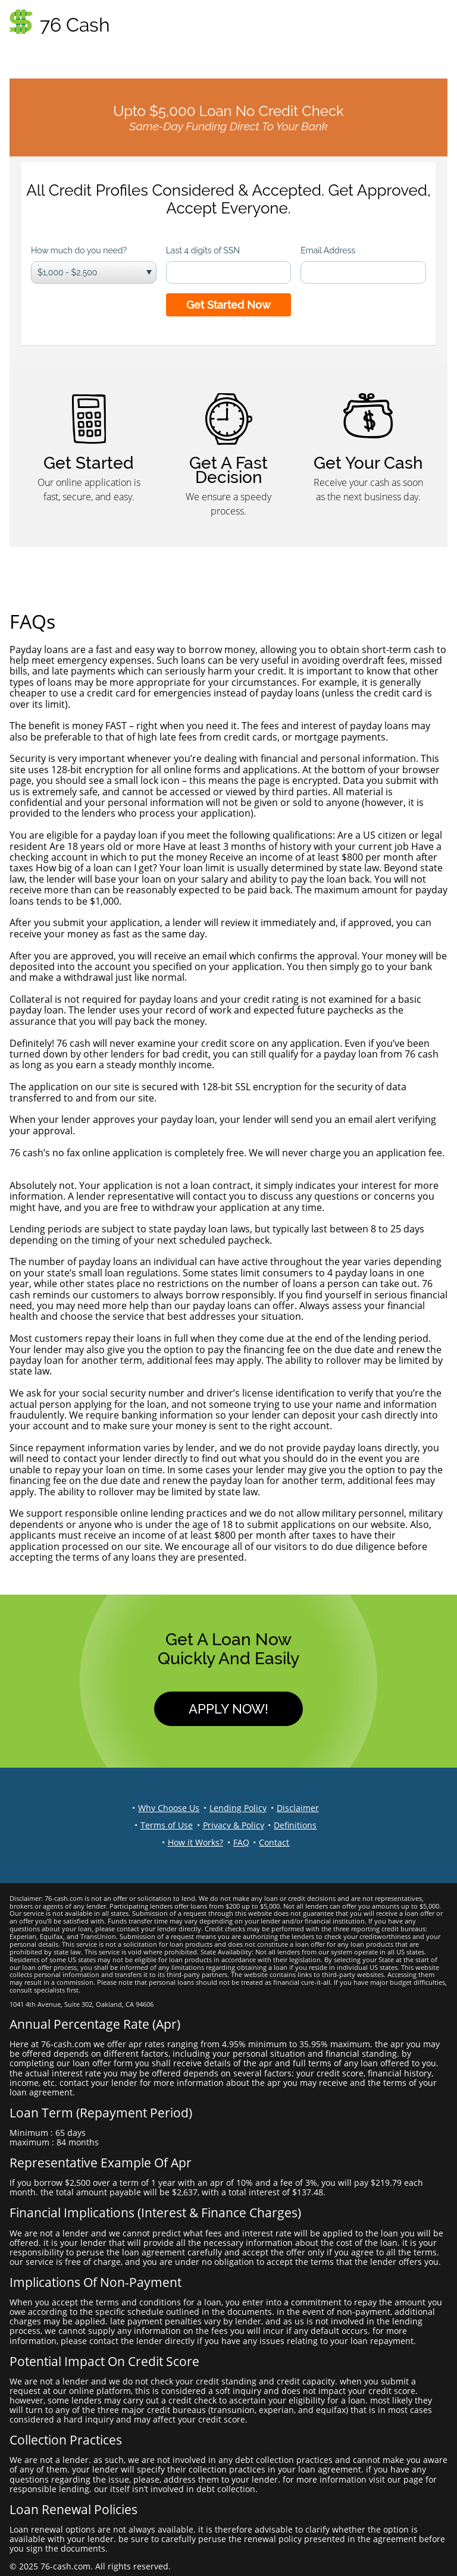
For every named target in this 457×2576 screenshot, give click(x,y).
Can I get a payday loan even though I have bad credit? (131, 1031)
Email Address (328, 250)
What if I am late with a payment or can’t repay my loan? (134, 1437)
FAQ (241, 1842)
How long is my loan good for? (77, 1218)
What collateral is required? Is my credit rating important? (139, 988)
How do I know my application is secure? (100, 1076)
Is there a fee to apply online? (75, 1141)
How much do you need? (79, 250)
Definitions (295, 1825)
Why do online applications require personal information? (139, 1382)
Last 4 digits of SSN (203, 250)
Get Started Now (228, 305)
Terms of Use (166, 1825)
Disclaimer (298, 1807)
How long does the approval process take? (104, 911)
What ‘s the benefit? (54, 714)
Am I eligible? (38, 824)
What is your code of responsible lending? (103, 1502)
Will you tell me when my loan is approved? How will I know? (143, 1108)
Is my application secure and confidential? (103, 747)
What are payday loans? (63, 638)
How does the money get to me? (82, 944)
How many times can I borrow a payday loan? (111, 1250)
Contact (274, 1842)
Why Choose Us (168, 1807)
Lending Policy (238, 1807)
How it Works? (195, 1842)
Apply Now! (228, 1709)
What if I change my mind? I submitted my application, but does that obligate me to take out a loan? (219, 1169)
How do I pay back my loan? (71, 1327)
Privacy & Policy (233, 1825)
